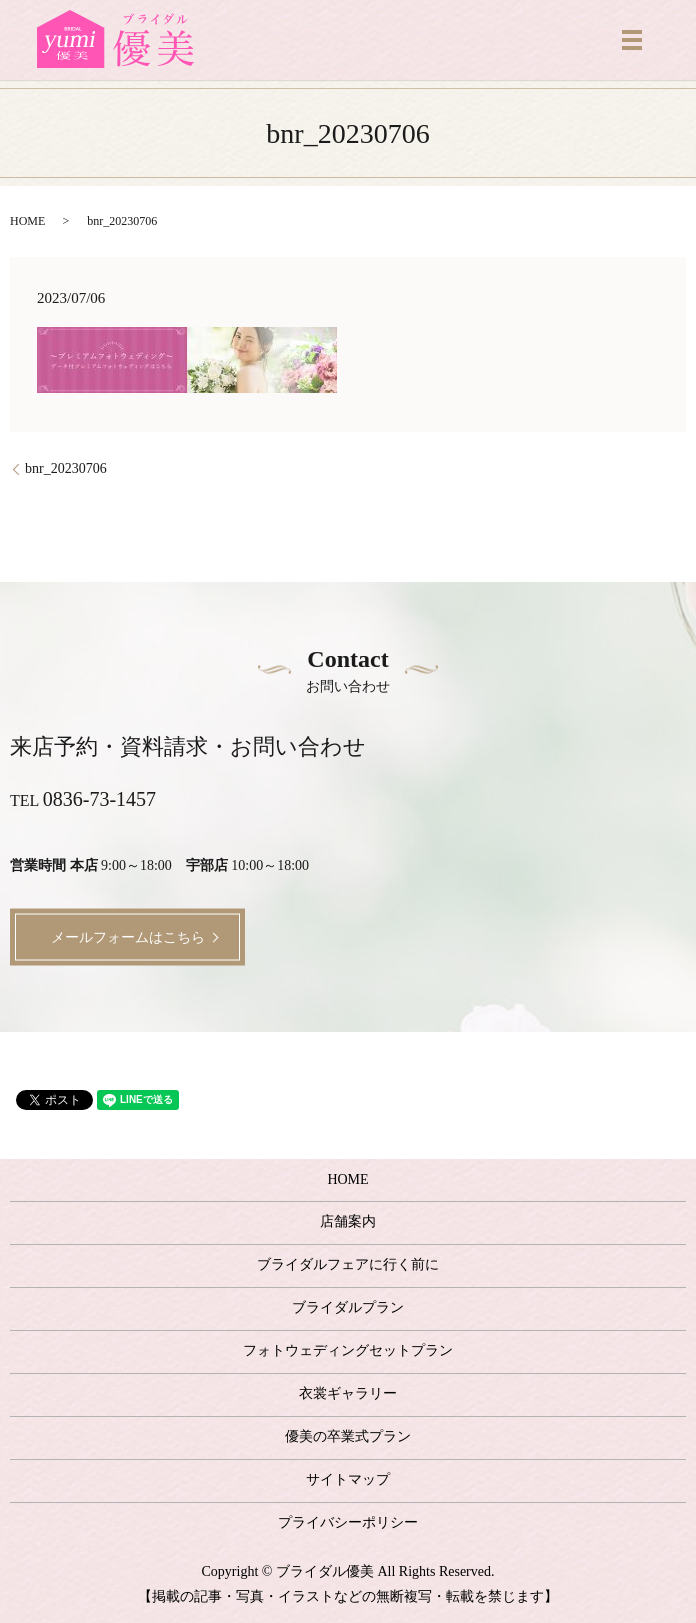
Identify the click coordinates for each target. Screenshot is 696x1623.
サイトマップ (348, 1479)
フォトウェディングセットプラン (348, 1350)
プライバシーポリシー (348, 1522)
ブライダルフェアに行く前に (348, 1264)
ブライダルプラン (348, 1307)
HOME (27, 221)
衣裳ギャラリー (348, 1393)
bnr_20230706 (66, 468)
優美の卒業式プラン (348, 1436)
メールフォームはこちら (128, 936)
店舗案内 (348, 1221)
